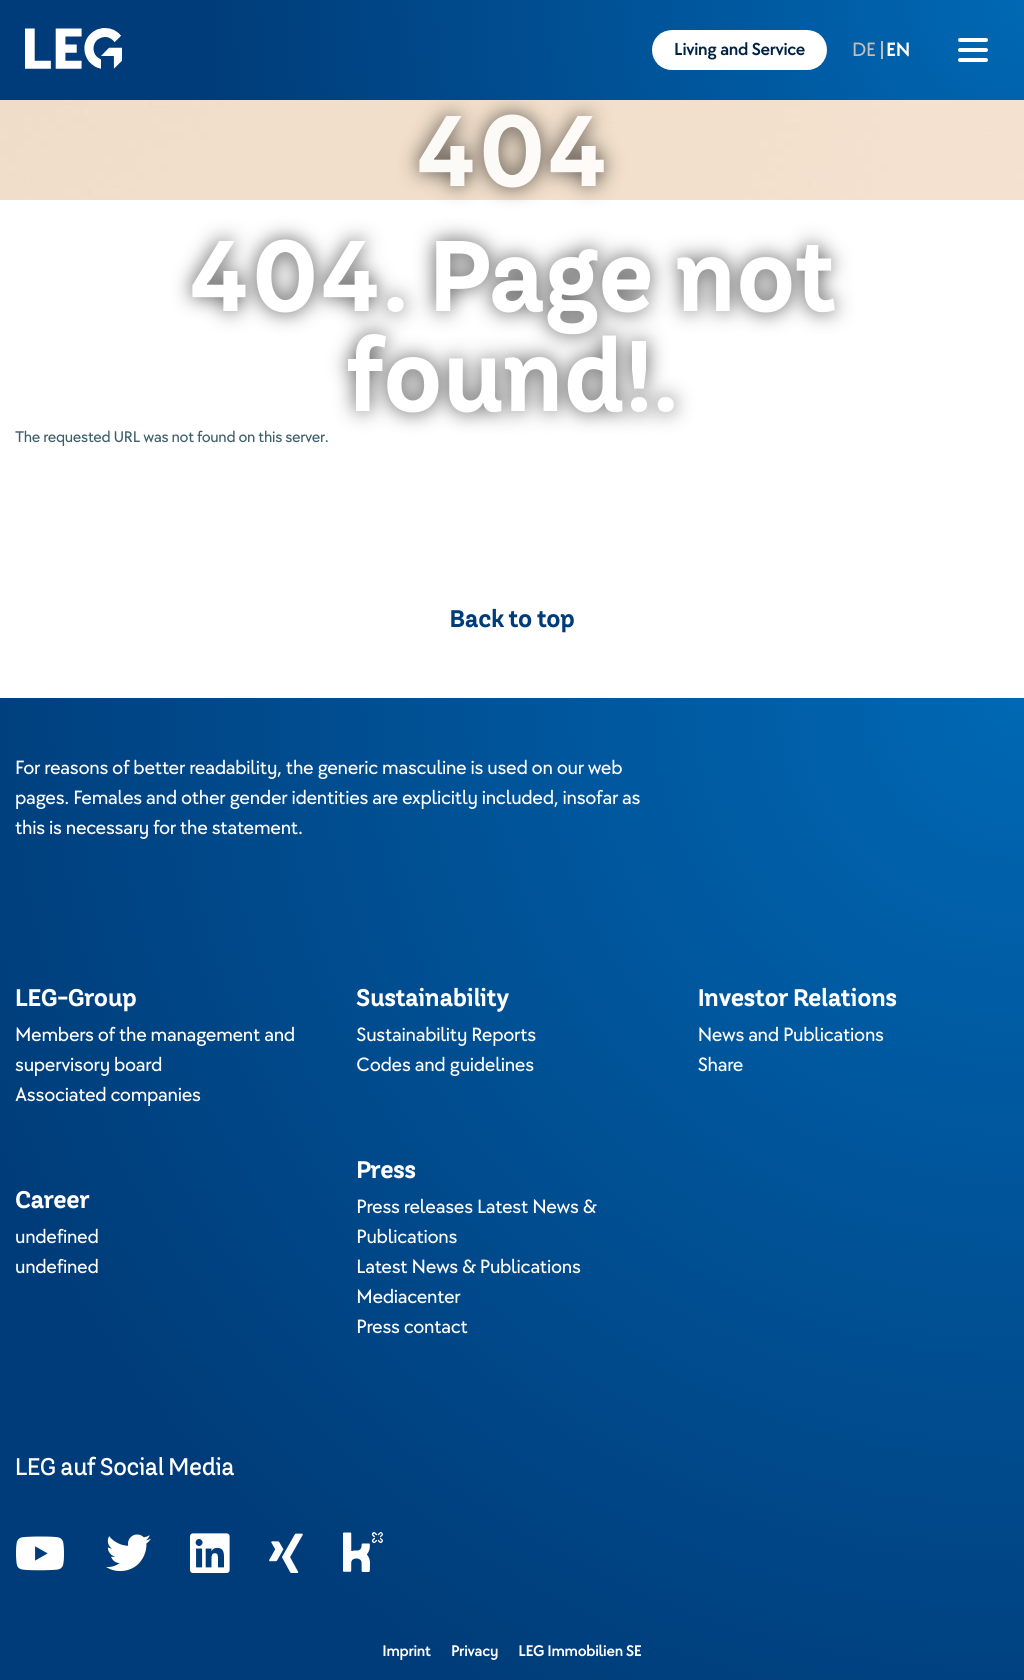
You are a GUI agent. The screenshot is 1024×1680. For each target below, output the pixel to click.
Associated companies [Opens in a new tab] (108, 1095)
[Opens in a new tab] (40, 1554)
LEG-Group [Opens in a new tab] (75, 997)
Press (385, 1169)
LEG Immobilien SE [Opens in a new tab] (580, 1651)
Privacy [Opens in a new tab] (474, 1651)
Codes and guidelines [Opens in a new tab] (445, 1065)
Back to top (512, 619)
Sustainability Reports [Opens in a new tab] (446, 1035)
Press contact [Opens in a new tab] (411, 1327)
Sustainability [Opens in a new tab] (432, 997)
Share (721, 1065)
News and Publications (791, 1035)
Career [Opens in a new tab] (52, 1199)
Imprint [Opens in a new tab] (406, 1651)
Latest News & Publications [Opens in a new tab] (468, 1267)
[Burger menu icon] (973, 50)
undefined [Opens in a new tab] (57, 1237)
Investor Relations (797, 997)
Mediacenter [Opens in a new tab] (408, 1297)
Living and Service (739, 50)
